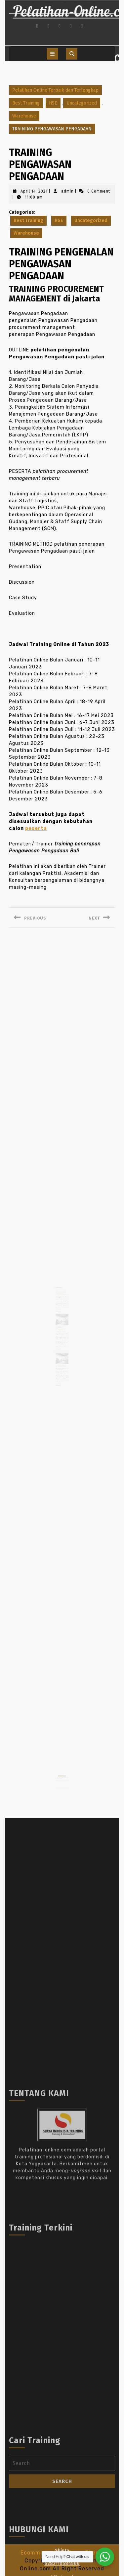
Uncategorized (81, 103)
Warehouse (24, 116)
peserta (36, 828)
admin (67, 191)
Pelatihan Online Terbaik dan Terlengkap (55, 90)
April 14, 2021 (34, 191)
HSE (53, 103)
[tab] (52, 54)
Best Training (26, 103)
